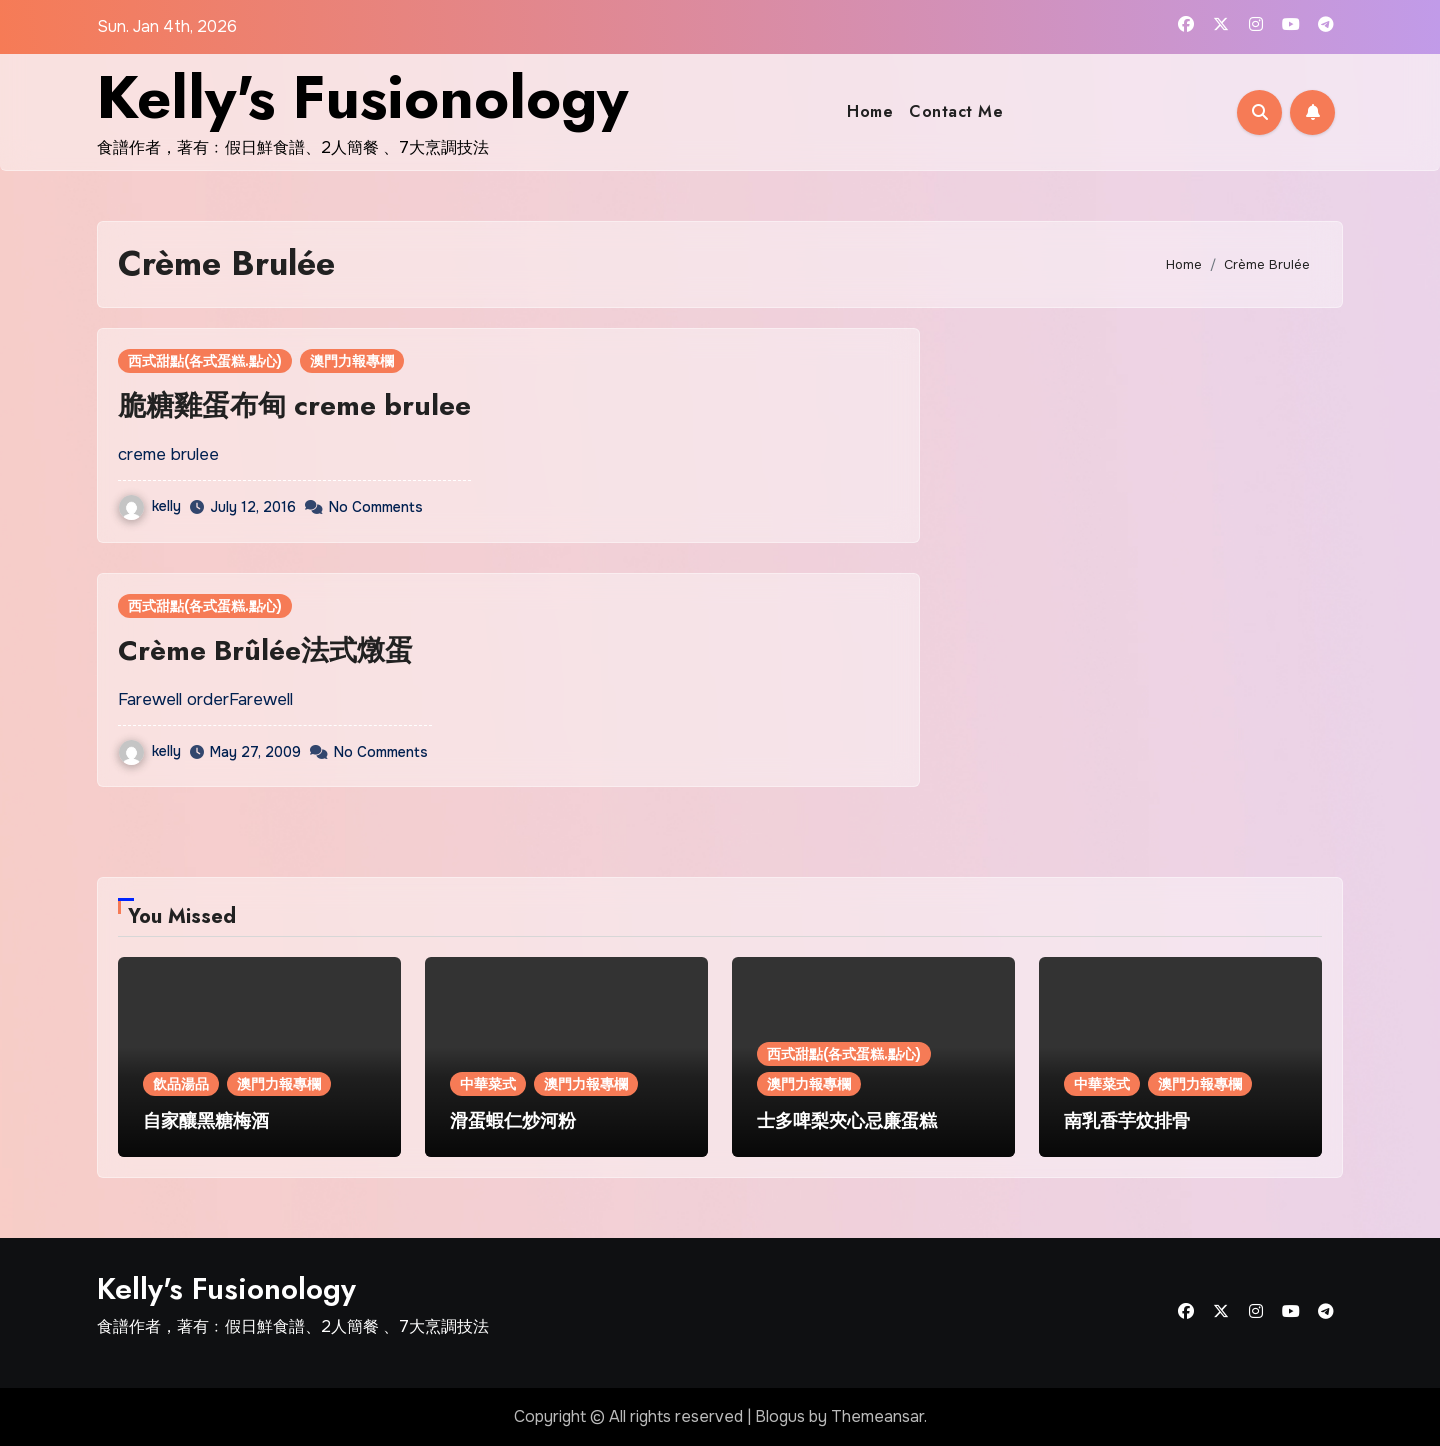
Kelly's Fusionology (362, 97)
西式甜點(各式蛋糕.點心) (205, 361)
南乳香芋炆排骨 (1127, 1121)
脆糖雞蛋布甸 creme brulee (294, 405)
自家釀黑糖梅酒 (206, 1121)
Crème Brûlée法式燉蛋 (265, 650)
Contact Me (956, 111)
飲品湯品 (181, 1084)
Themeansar (877, 1416)
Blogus (780, 1416)
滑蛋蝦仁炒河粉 (513, 1121)
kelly (150, 506)
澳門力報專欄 (352, 361)
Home (870, 111)
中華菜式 (488, 1084)
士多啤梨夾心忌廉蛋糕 (847, 1121)
